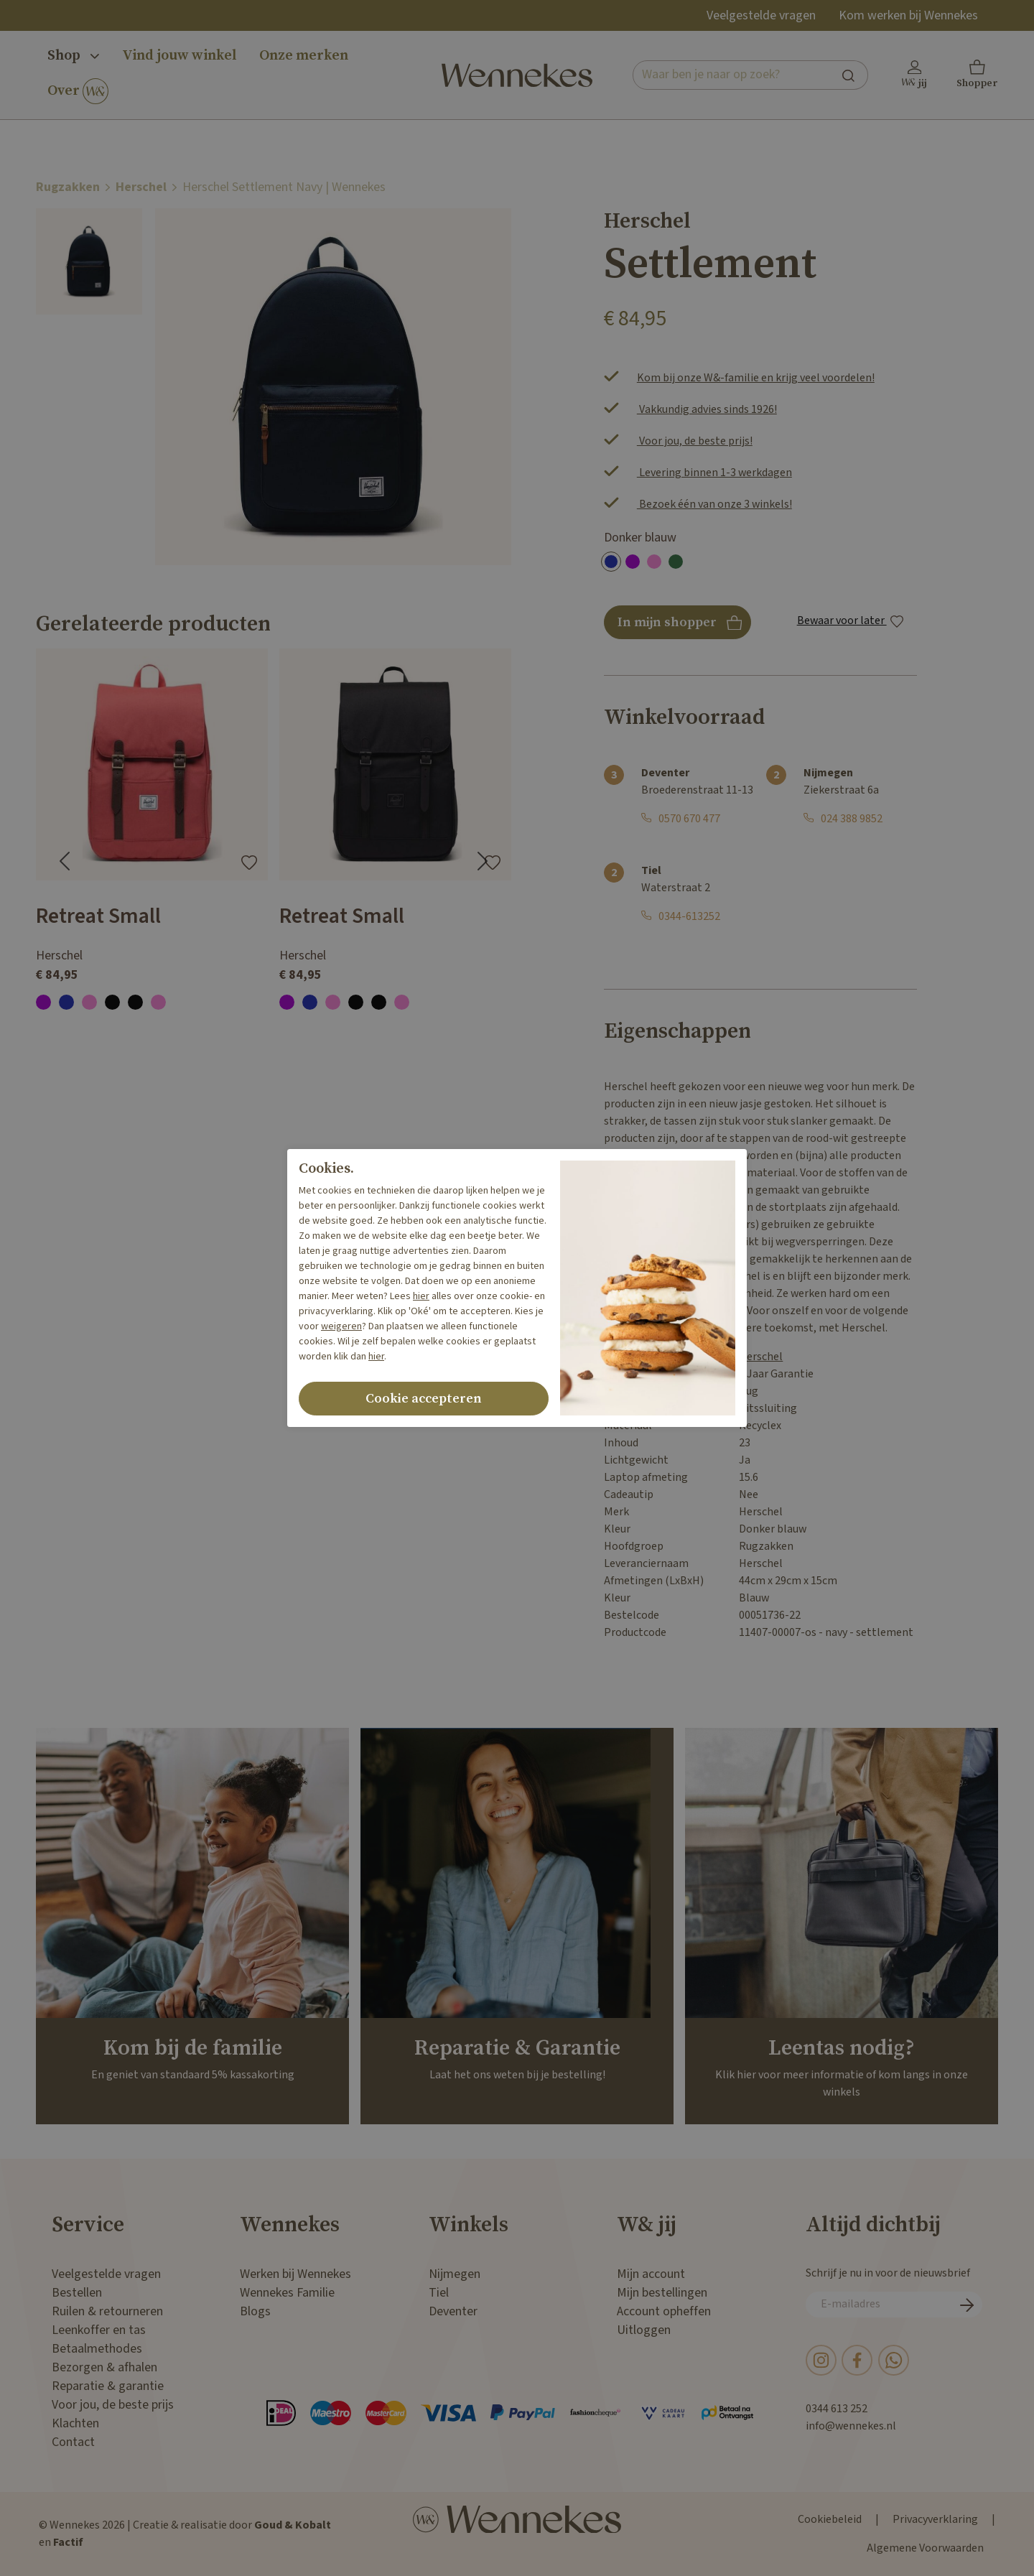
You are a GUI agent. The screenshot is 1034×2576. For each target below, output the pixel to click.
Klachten (75, 2423)
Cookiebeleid (830, 2519)
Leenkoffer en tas (99, 2330)
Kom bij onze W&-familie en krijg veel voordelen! (756, 378)
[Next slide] (482, 861)
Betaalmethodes (97, 2348)
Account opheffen (664, 2311)
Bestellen (77, 2292)
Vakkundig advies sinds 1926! (707, 409)
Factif (68, 2542)
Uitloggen (644, 2330)
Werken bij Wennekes (295, 2274)
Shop (73, 56)
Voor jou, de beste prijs (113, 2404)
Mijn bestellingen (662, 2292)
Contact (73, 2442)
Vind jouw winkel (179, 56)
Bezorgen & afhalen (104, 2367)
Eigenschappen (677, 1031)
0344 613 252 (836, 2409)
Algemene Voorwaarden (925, 2548)
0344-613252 (689, 916)
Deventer (453, 2311)
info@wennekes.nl (851, 2426)
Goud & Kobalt (292, 2525)
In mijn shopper (677, 626)
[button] (977, 75)
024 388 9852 (851, 819)
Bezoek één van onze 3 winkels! (714, 504)
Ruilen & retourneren (107, 2311)
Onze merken (303, 56)
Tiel (439, 2292)
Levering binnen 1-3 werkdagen (714, 472)
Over (78, 91)
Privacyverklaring (935, 2519)
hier (421, 1296)
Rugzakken (68, 187)
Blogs (255, 2311)
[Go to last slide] (64, 861)
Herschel (141, 187)
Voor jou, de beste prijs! (695, 441)
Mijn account (651, 2274)
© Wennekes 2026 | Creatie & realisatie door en (185, 2534)
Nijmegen (454, 2274)
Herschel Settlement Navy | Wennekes (284, 187)
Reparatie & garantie (108, 2386)
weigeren (341, 1326)
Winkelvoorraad (684, 717)
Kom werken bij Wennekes (908, 15)
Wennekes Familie (287, 2292)
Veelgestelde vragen (761, 15)
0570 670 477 (689, 819)
